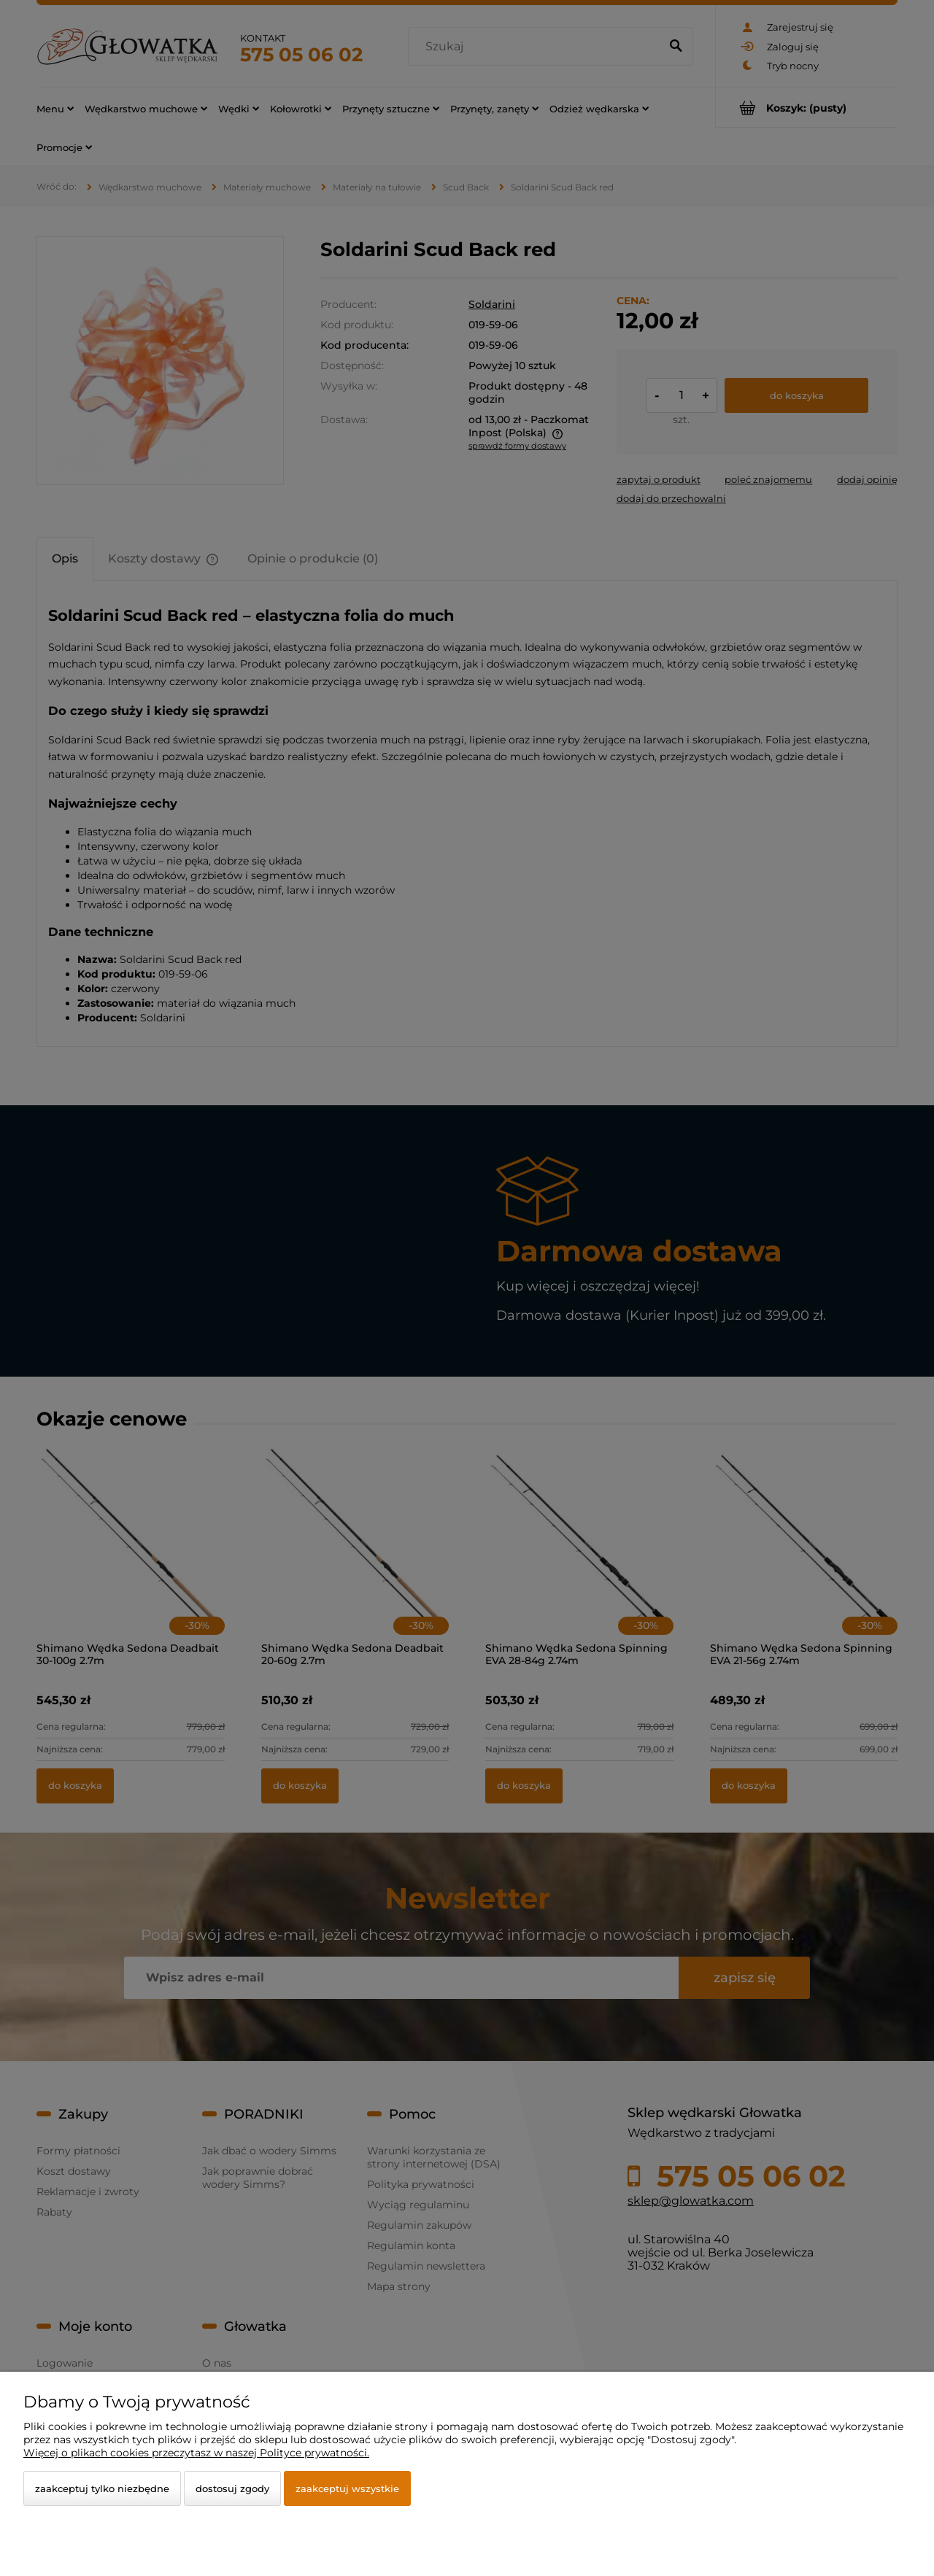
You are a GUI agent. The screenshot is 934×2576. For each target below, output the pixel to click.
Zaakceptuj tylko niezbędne (102, 2488)
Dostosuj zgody (232, 2488)
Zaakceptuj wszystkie (347, 2488)
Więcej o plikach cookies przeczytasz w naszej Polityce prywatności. (196, 2452)
